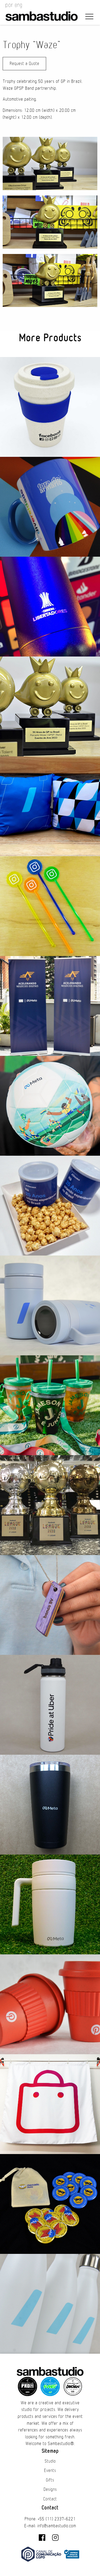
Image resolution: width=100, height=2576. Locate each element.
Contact (50, 2499)
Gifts (50, 2480)
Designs (50, 2489)
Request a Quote (24, 63)
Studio (50, 2461)
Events (50, 2470)
